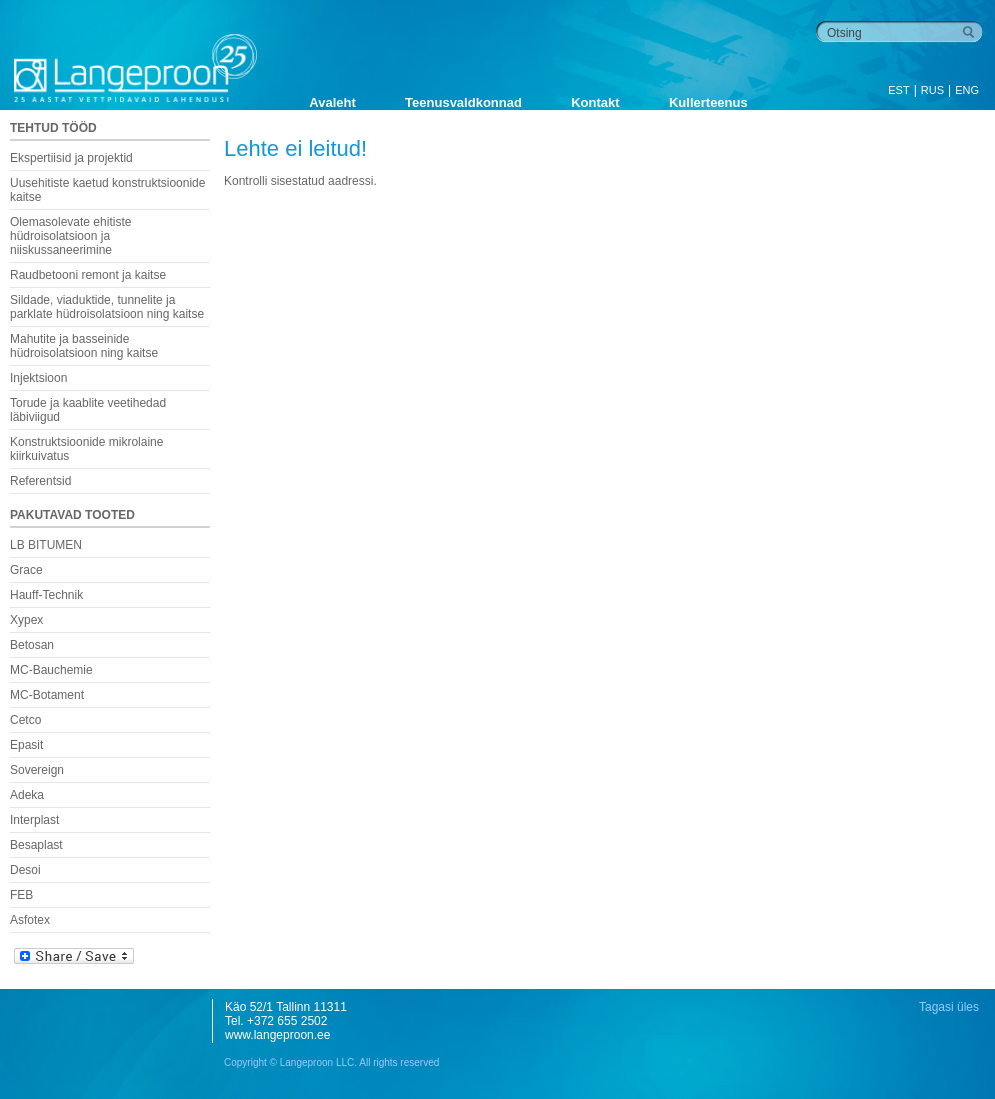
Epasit (26, 745)
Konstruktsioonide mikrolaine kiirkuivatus (86, 449)
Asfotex (30, 920)
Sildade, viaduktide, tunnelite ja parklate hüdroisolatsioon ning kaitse (107, 307)
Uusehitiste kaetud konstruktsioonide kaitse (107, 190)
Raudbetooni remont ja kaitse (88, 275)
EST (898, 90)
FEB (21, 895)
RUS (932, 90)
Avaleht (332, 102)
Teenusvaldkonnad (463, 102)
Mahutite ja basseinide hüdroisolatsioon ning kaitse (84, 346)
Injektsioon (38, 378)
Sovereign (37, 770)
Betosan (32, 645)
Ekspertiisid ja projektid (71, 158)
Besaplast (36, 845)
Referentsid (40, 481)
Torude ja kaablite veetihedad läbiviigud (88, 410)
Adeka (27, 795)
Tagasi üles (949, 1007)
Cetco (25, 720)
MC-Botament (47, 695)
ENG (967, 90)
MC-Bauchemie (51, 670)
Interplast (34, 820)
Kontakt (595, 102)
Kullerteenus (708, 102)
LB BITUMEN (46, 545)
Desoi (25, 870)
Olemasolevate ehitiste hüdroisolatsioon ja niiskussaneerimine (70, 236)
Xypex (26, 620)
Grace (26, 570)
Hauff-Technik (46, 595)
